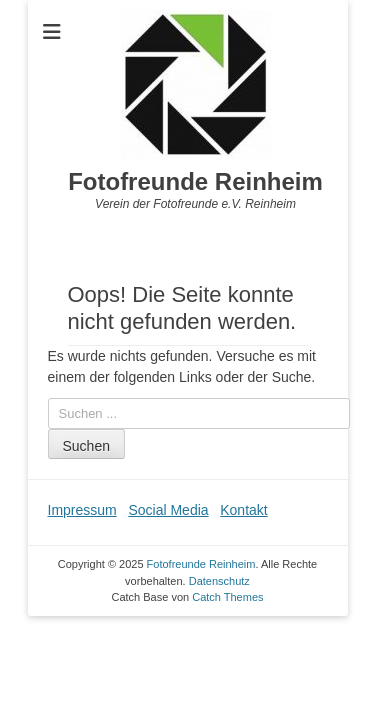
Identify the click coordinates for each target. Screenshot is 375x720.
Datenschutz (219, 581)
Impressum (82, 510)
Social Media (168, 510)
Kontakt (243, 510)
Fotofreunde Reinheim (195, 181)
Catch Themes (227, 597)
